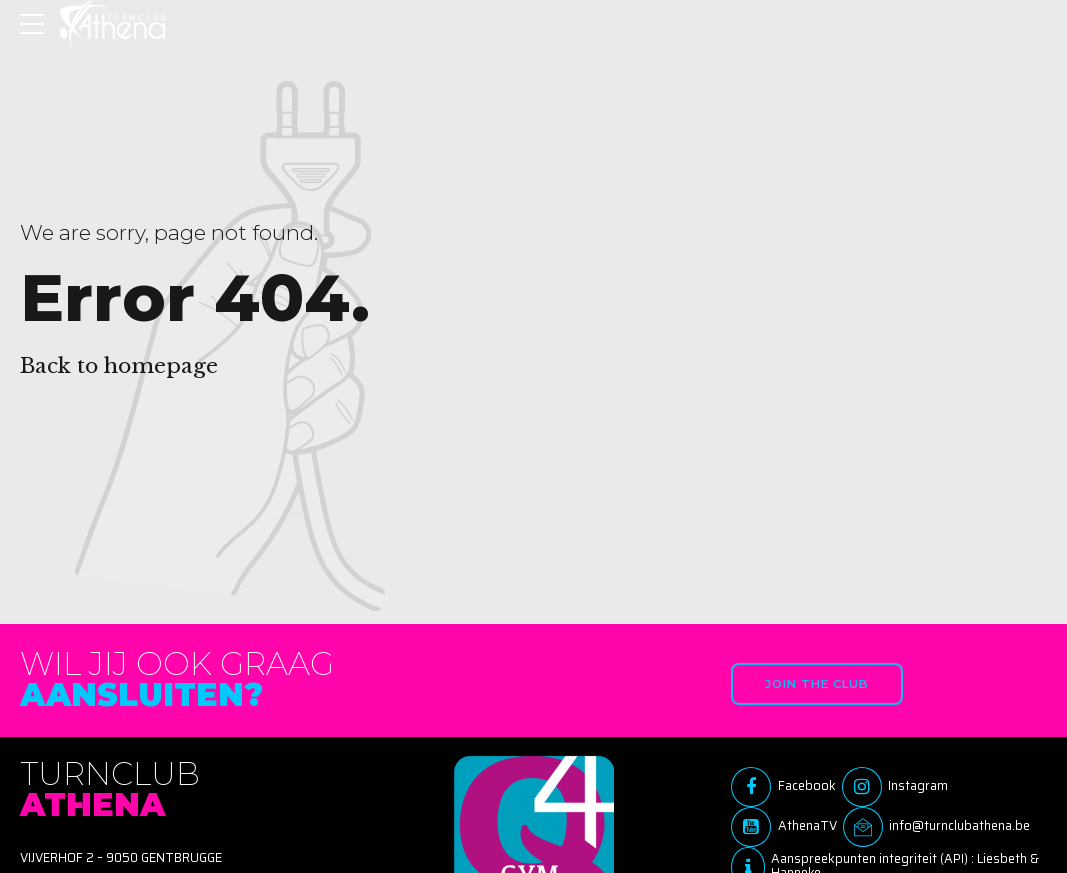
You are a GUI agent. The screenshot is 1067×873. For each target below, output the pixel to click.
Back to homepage (119, 366)
